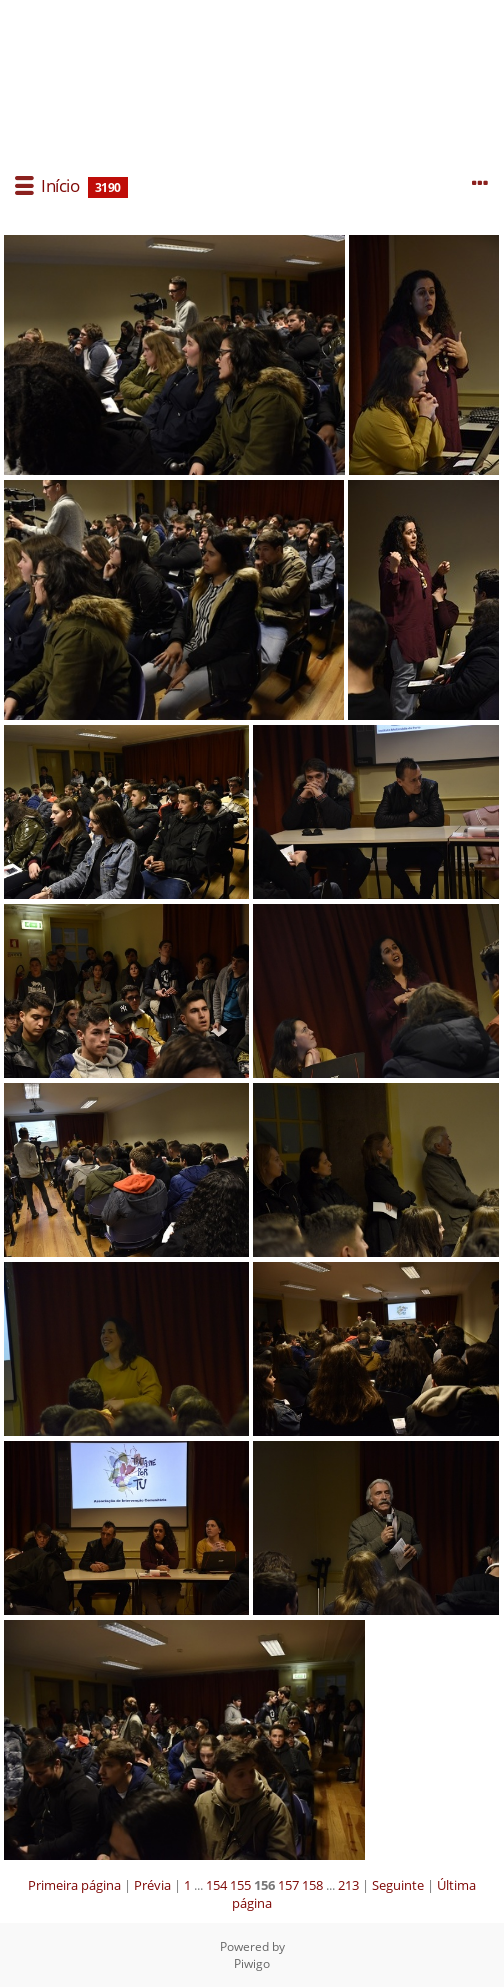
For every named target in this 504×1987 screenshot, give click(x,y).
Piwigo (252, 1963)
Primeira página (74, 1885)
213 (348, 1885)
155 (240, 1885)
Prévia (152, 1885)
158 (312, 1885)
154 (216, 1885)
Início (60, 185)
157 (288, 1885)
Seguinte (398, 1885)
